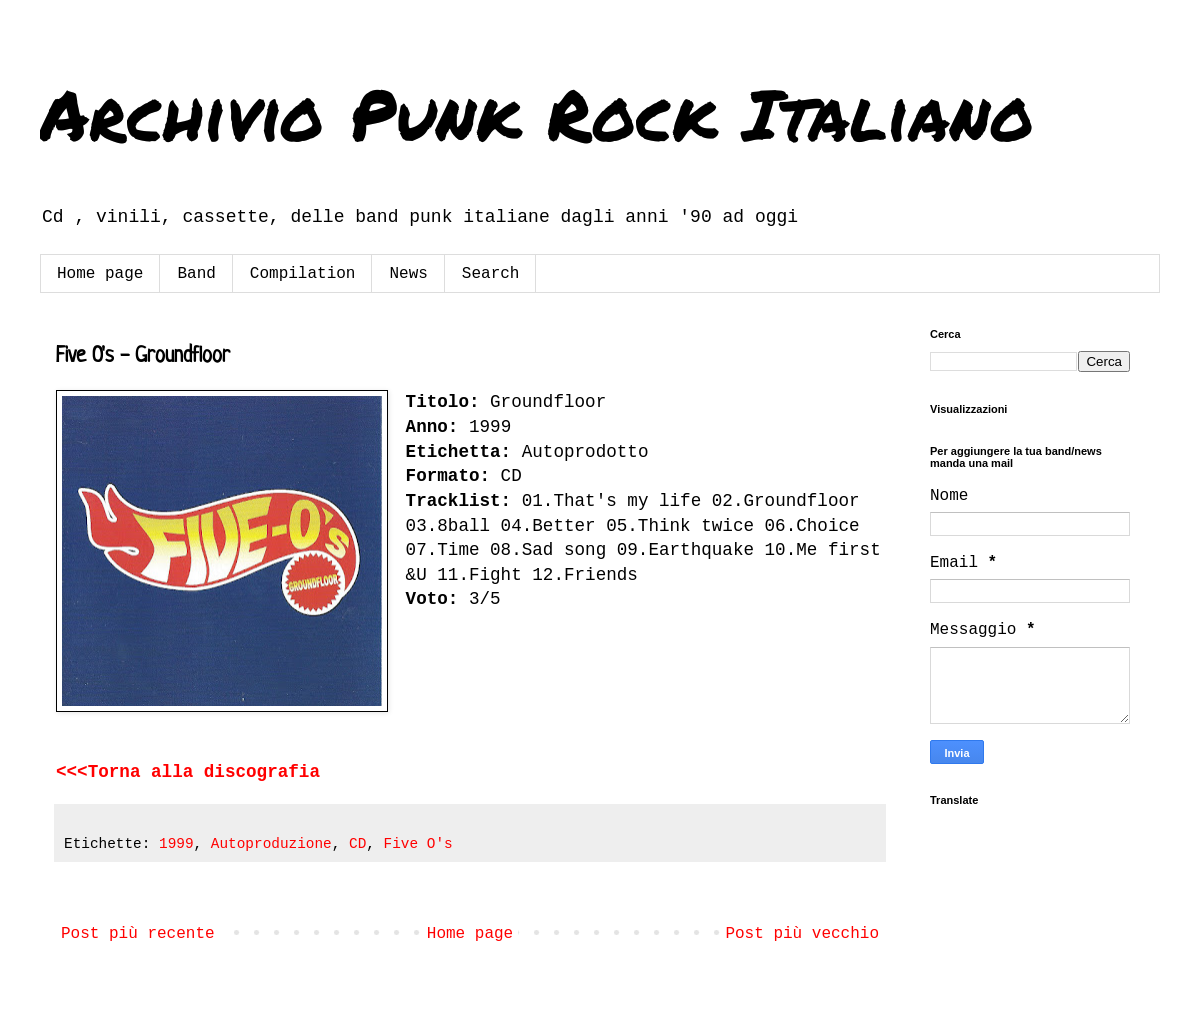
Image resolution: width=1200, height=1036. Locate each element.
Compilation (303, 274)
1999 (176, 844)
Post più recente (138, 934)
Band (196, 274)
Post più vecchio (802, 934)
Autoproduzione (271, 844)
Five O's (418, 844)
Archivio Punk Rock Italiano (537, 113)
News (408, 274)
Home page (100, 274)
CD (357, 844)
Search (491, 274)
